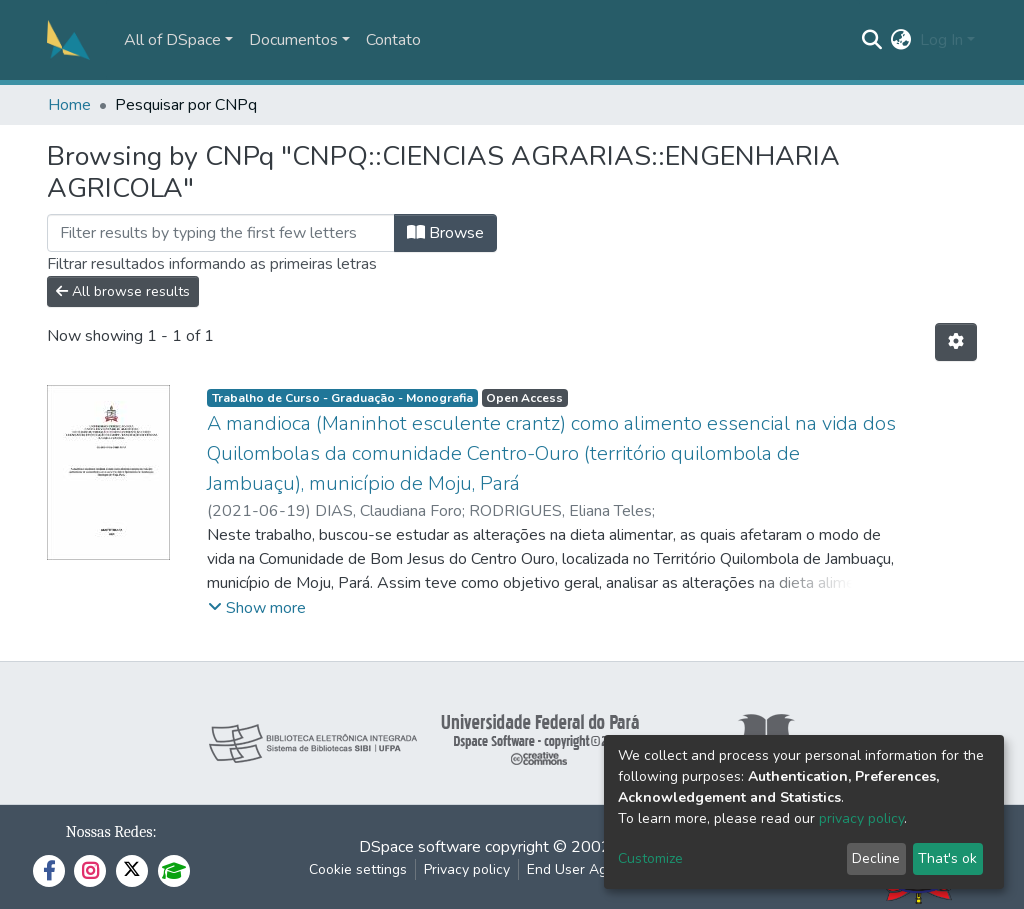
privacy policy (861, 818)
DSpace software (420, 847)
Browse (445, 233)
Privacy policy (467, 869)
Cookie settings (358, 869)
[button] (901, 40)
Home (69, 105)
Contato (393, 40)
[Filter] (221, 233)
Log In (941, 40)
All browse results (123, 291)
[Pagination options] (956, 342)
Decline (876, 858)
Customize (650, 858)
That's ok (947, 858)
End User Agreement (593, 869)
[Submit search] (872, 40)
